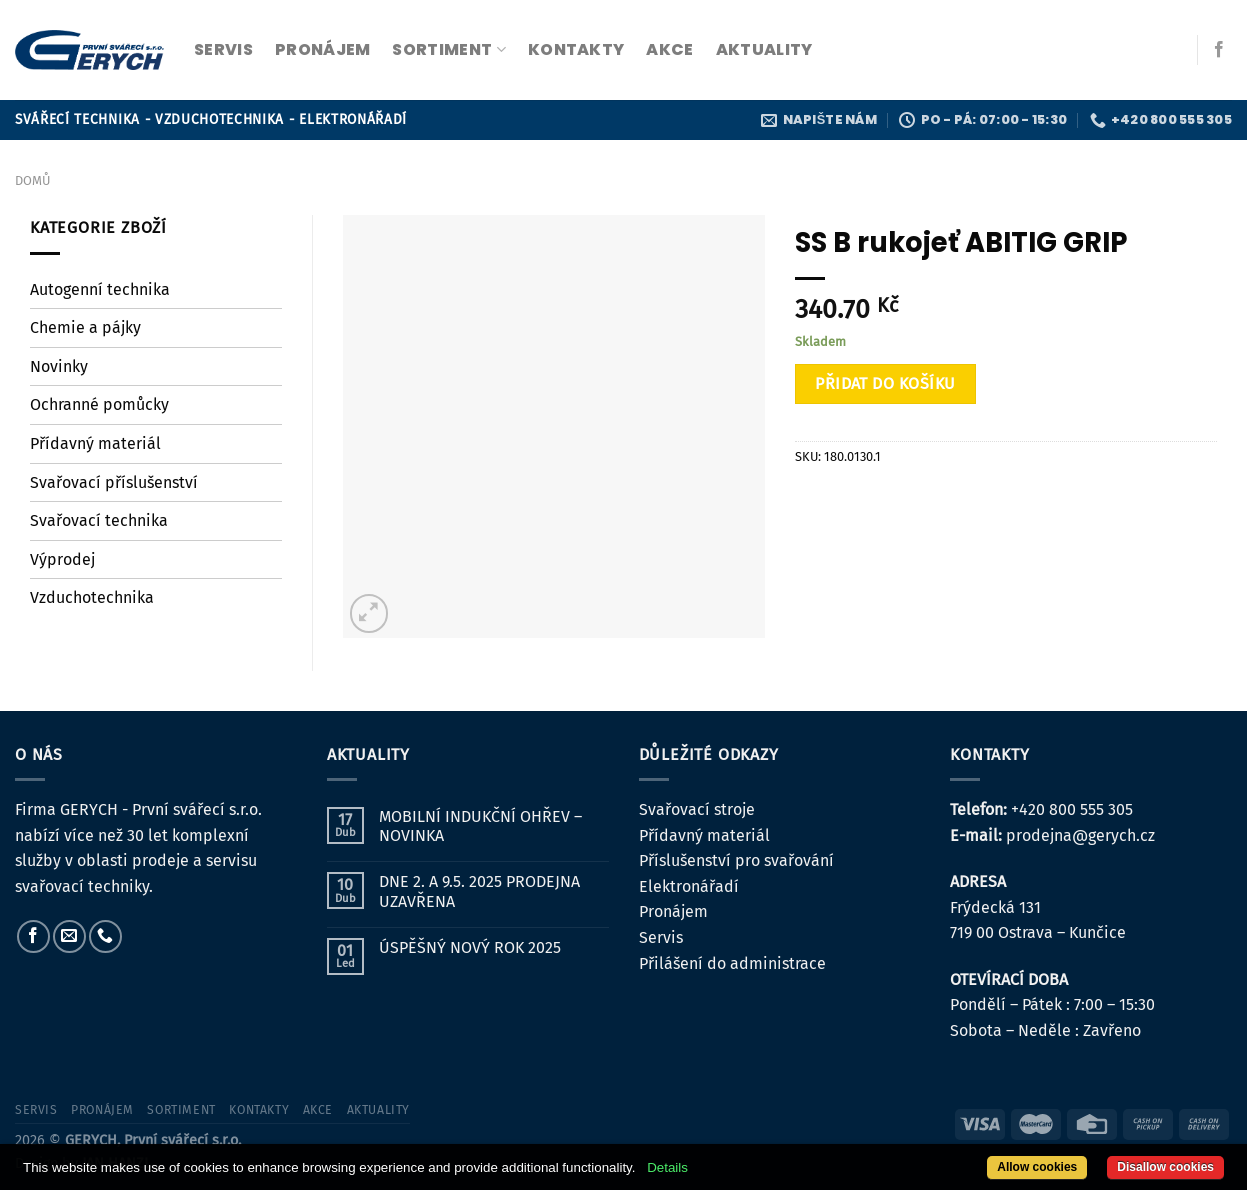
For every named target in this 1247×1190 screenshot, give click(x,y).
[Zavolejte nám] (105, 936)
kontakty (576, 49)
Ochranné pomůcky (99, 404)
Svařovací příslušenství (114, 482)
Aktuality (764, 49)
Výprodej (62, 559)
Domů (32, 180)
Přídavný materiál (95, 443)
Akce (669, 49)
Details (667, 1167)
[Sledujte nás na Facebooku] (1219, 50)
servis (223, 49)
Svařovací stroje (697, 809)
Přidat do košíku (885, 383)
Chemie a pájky (85, 327)
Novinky (59, 366)
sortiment (448, 49)
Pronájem (673, 911)
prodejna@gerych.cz (1080, 835)
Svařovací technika (99, 520)
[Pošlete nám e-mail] (69, 936)
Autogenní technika (100, 289)
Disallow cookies (1165, 1167)
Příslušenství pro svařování (736, 860)
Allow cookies (1037, 1167)
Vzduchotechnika (92, 597)
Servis (661, 937)
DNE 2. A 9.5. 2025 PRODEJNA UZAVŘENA (479, 891)
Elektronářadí (689, 886)
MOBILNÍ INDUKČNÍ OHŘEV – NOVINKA (480, 826)
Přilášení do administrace (732, 963)
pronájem (323, 49)
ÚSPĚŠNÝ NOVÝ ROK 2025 (470, 947)
